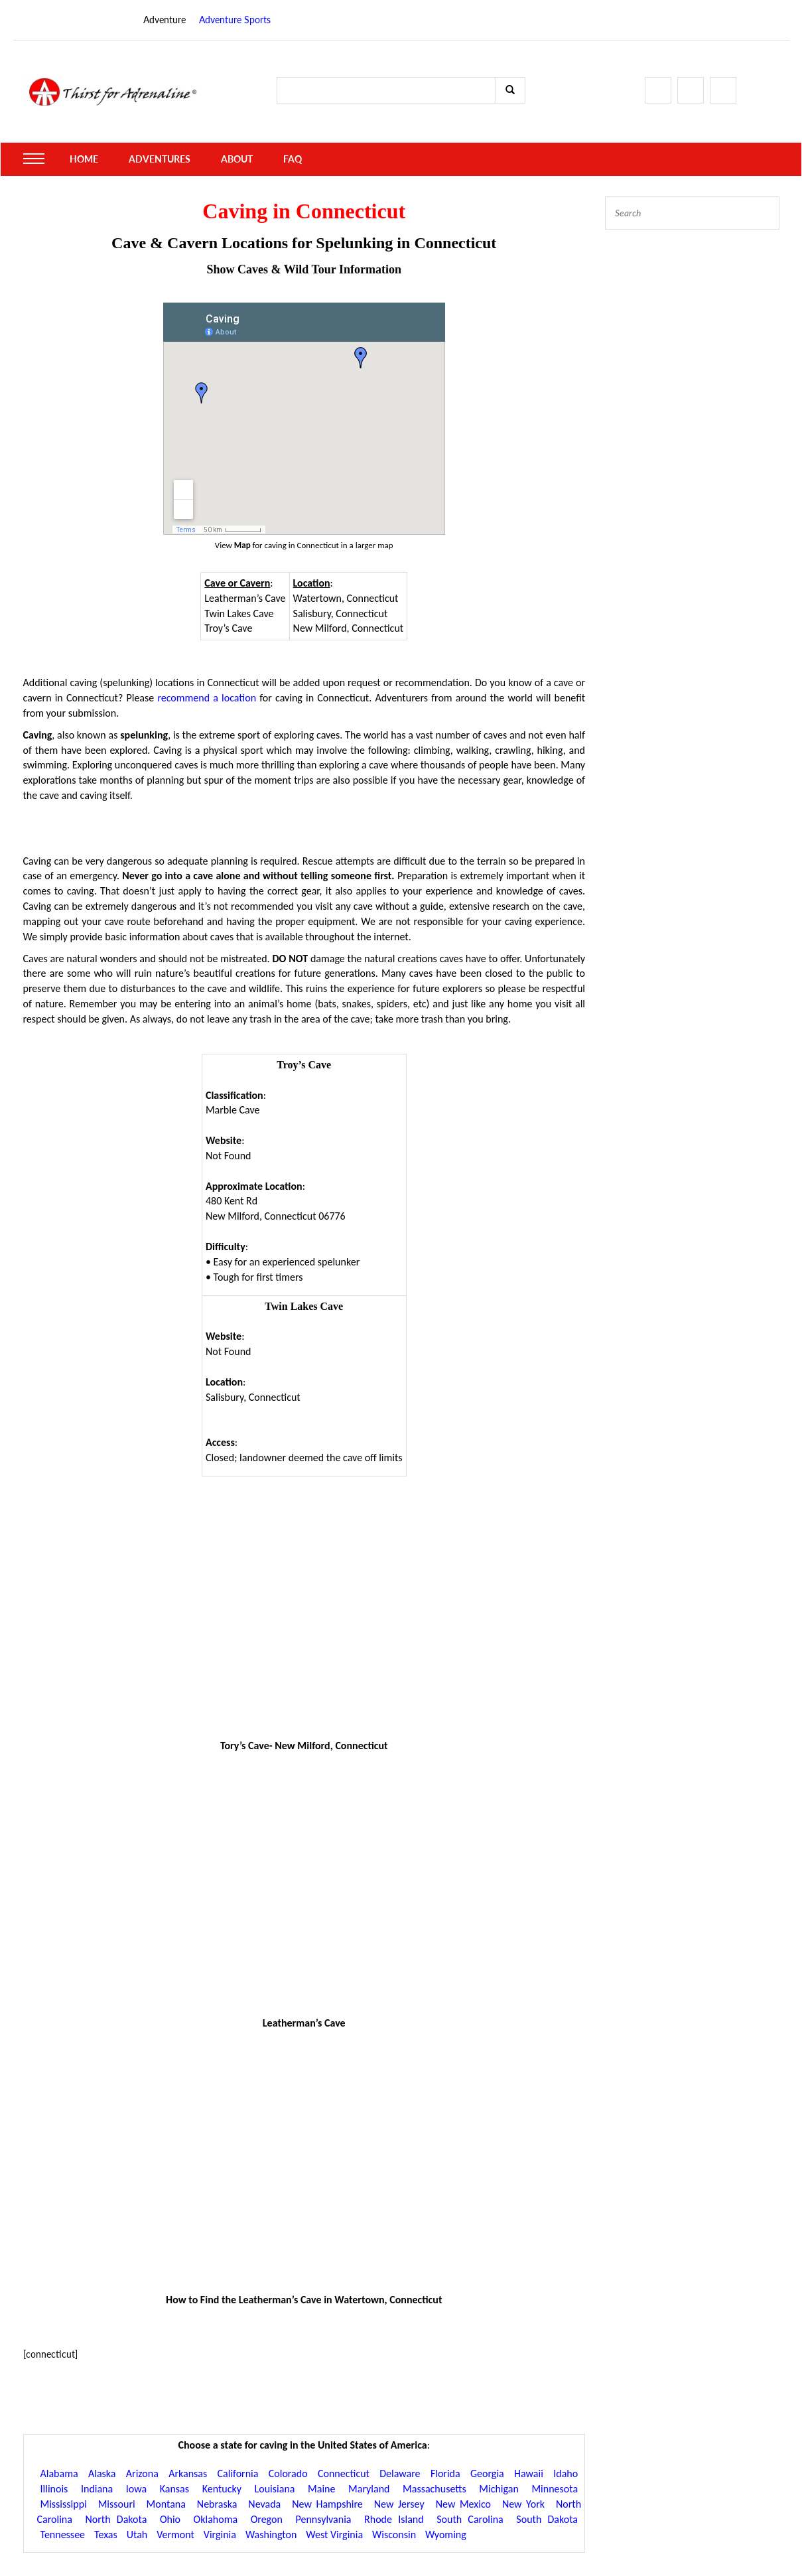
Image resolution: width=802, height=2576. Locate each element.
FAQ (292, 159)
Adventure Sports (235, 19)
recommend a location (206, 697)
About (237, 159)
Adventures (159, 159)
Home (84, 159)
